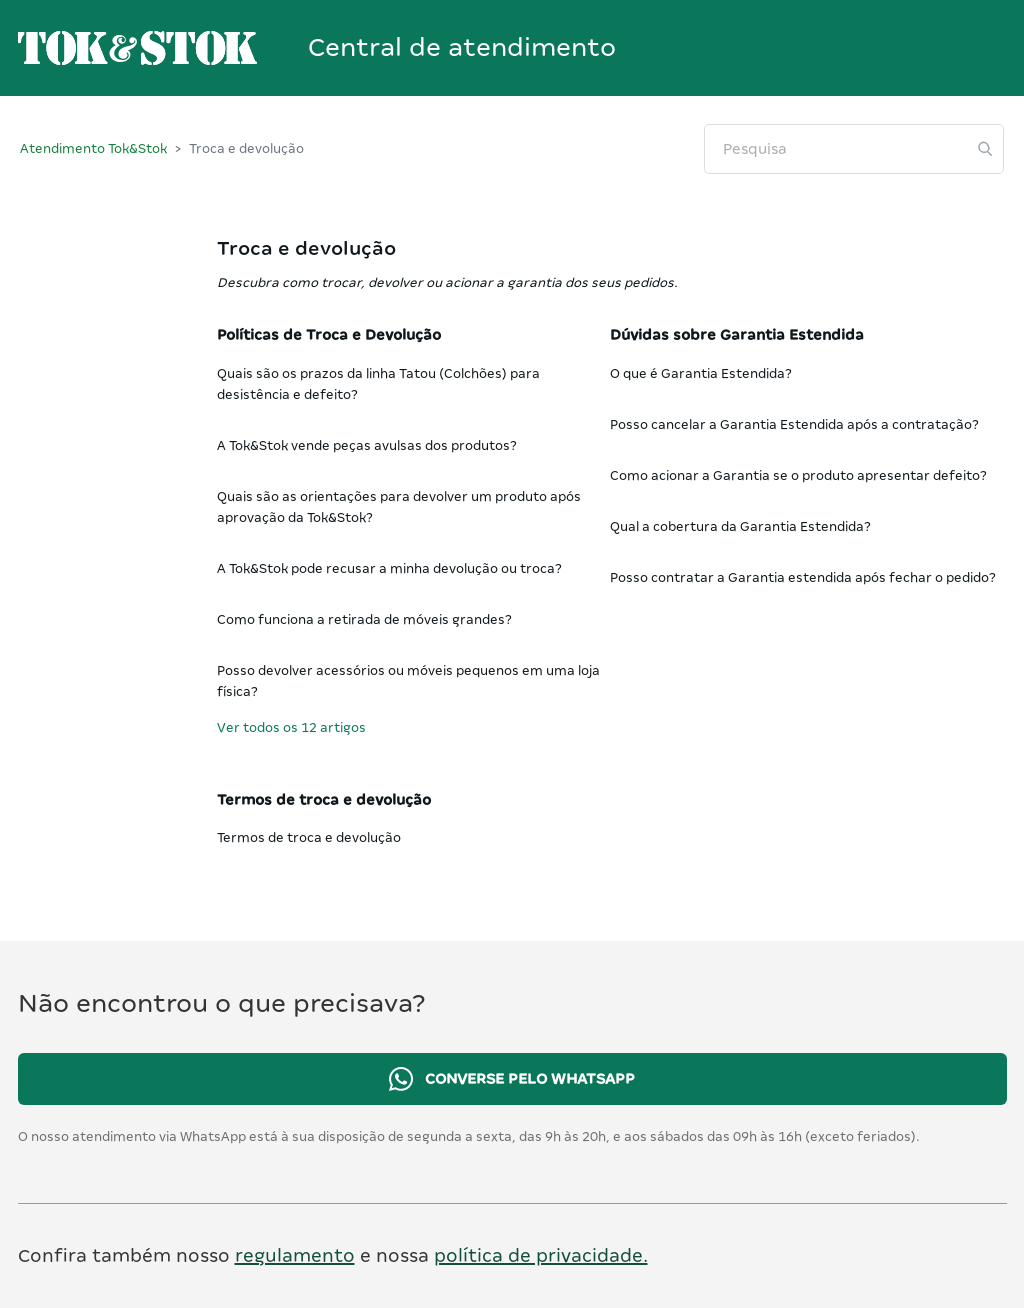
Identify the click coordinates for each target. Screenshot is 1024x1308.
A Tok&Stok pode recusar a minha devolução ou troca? (389, 568)
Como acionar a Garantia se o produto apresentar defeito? (798, 475)
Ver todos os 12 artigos (291, 727)
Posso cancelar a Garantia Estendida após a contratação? (794, 424)
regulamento (295, 1255)
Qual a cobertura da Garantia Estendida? (740, 526)
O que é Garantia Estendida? (701, 373)
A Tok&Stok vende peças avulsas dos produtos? (367, 445)
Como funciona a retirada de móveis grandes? (364, 619)
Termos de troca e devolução (324, 800)
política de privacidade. (541, 1255)
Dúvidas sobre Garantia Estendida (737, 335)
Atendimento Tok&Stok (93, 148)
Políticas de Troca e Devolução (329, 335)
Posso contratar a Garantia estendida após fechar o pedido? (803, 577)
